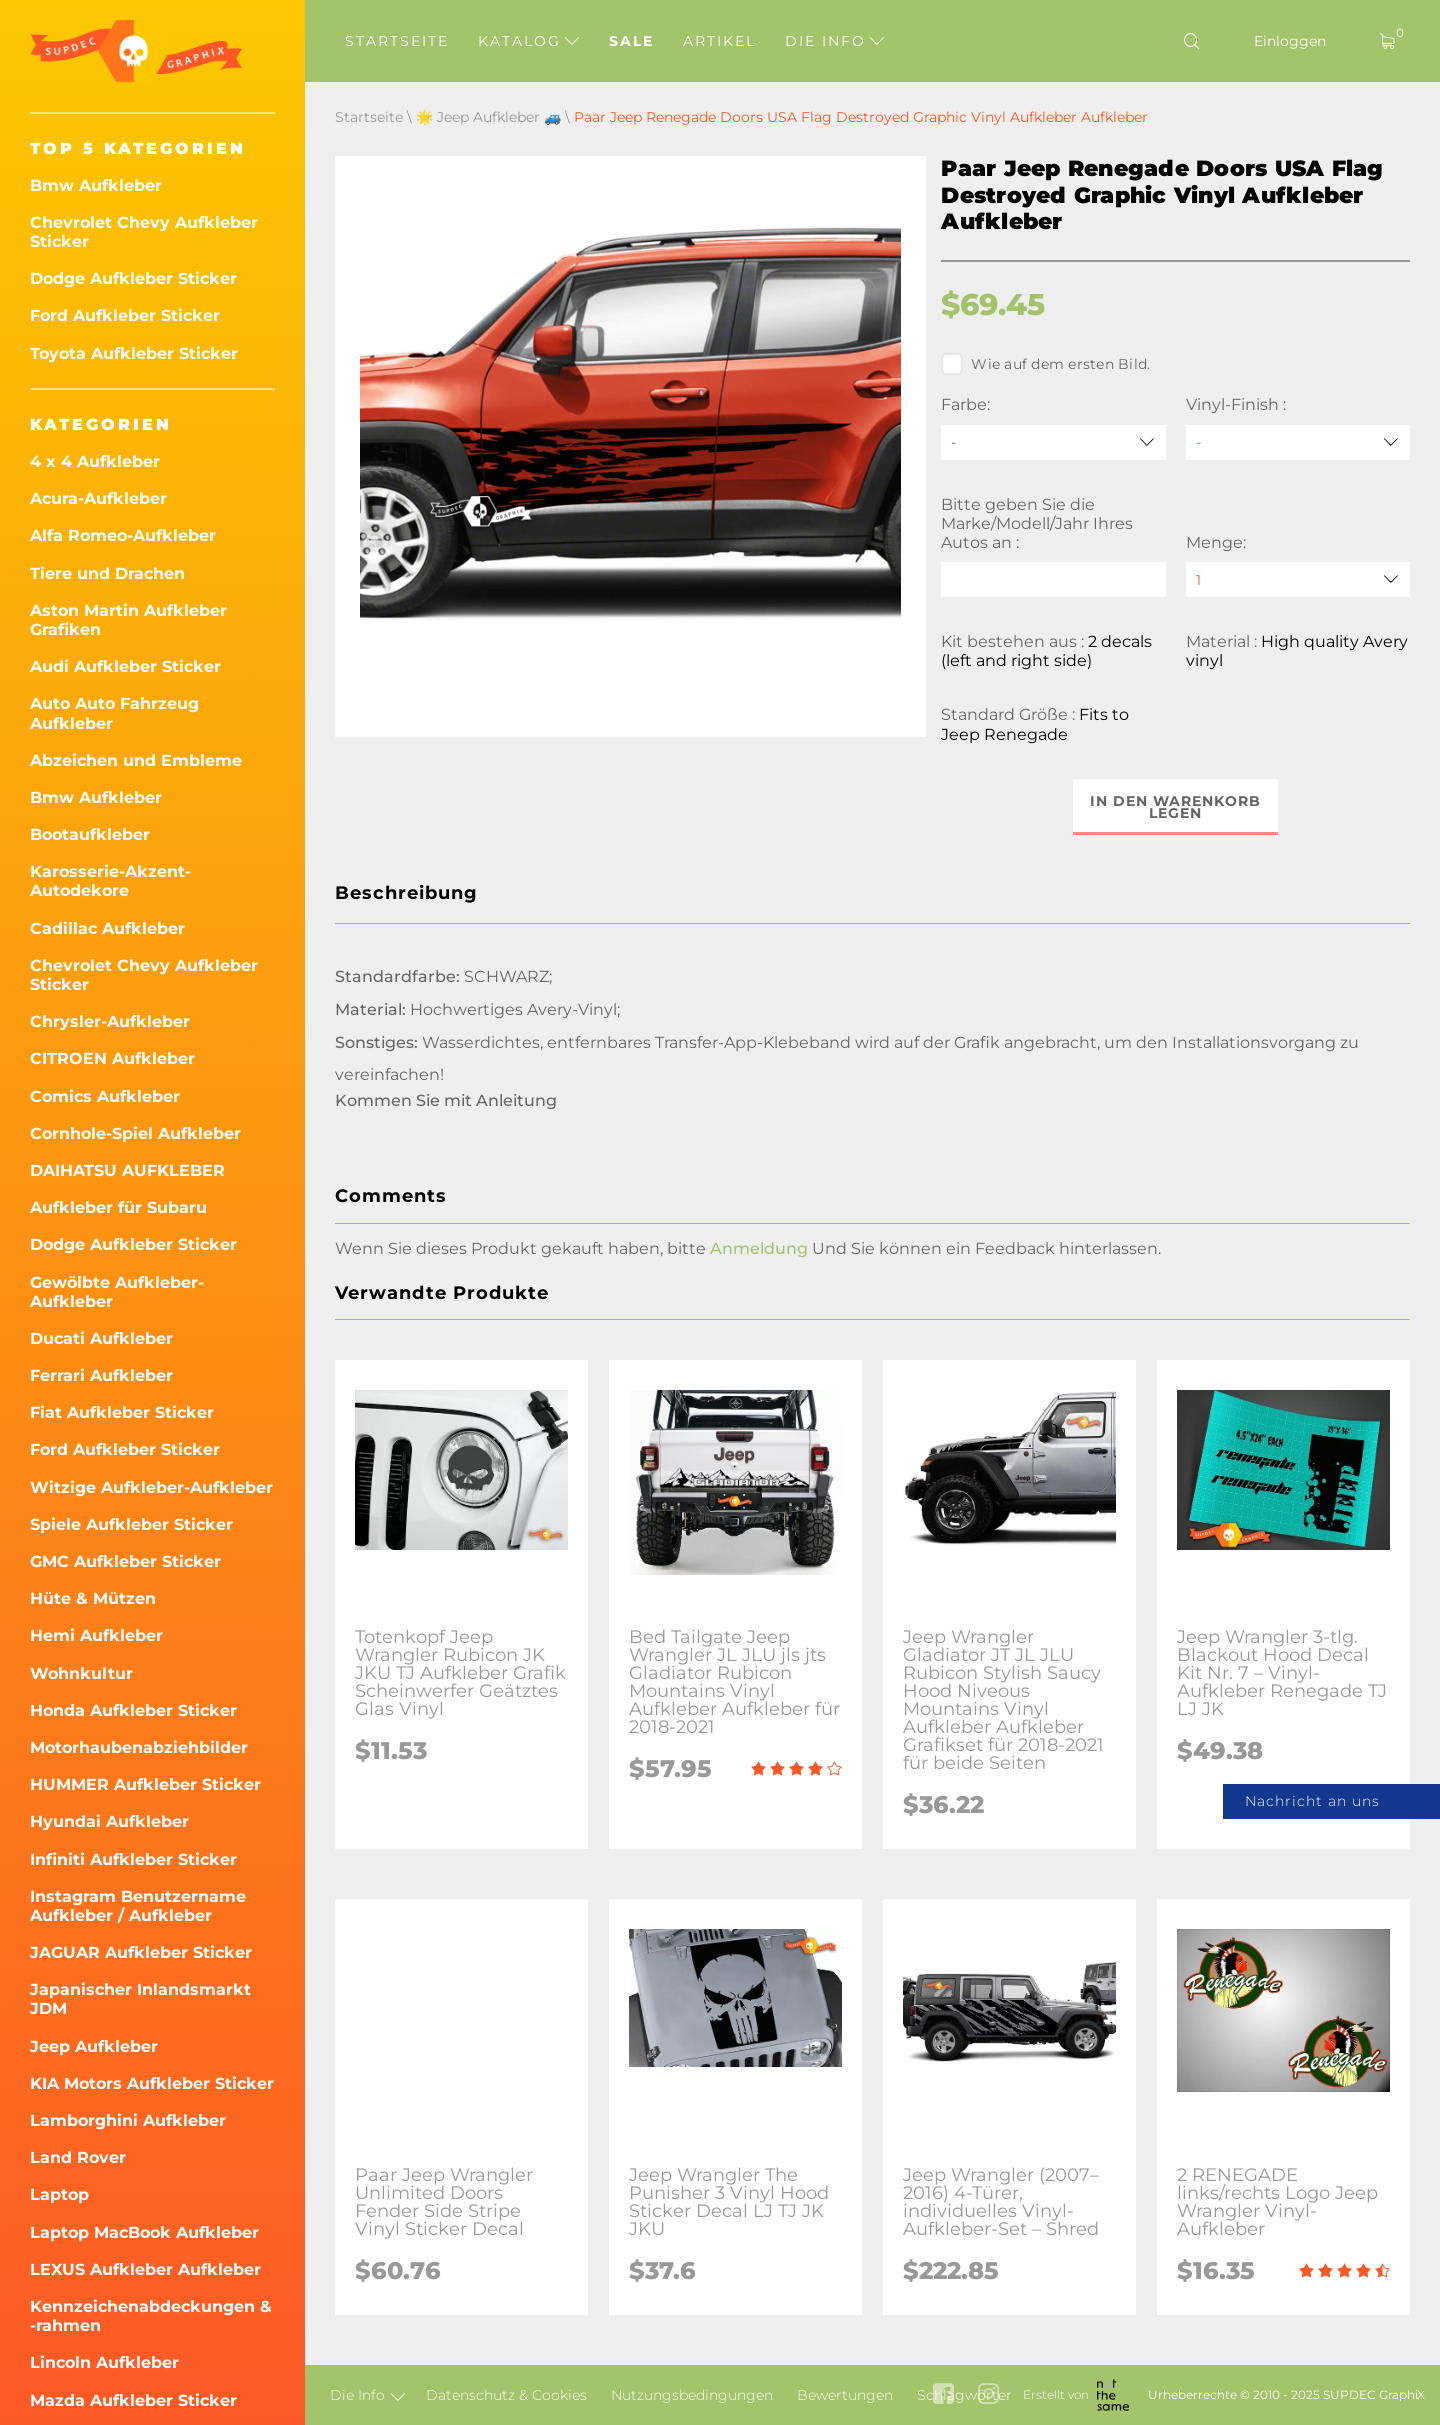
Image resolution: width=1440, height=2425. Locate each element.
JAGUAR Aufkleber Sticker (141, 1952)
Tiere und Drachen (107, 573)
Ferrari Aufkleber (101, 1375)
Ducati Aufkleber (101, 1338)
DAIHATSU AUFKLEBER (127, 1170)
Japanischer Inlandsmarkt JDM (140, 1999)
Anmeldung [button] (759, 1248)
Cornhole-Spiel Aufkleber (135, 1133)
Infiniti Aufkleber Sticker (133, 1859)
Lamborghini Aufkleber (128, 2120)
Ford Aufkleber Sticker (125, 315)
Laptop (59, 2194)
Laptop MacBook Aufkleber (144, 2232)
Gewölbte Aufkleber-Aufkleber (117, 1292)
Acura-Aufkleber (98, 498)
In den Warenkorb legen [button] (1175, 807)
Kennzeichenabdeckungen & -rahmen (151, 2316)
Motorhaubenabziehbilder (139, 1747)
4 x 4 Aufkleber (95, 461)
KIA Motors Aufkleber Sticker (152, 2083)
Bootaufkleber (90, 834)
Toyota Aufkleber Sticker (134, 353)
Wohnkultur (81, 1673)
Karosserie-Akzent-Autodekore (110, 881)
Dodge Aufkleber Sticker (133, 278)
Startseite (397, 41)
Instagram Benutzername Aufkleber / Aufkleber (138, 1906)
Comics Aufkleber (105, 1096)
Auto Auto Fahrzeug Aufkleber (114, 713)
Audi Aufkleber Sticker (125, 666)
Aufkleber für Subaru (118, 1207)
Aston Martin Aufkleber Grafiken (128, 620)
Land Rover (78, 2157)
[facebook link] (943, 2395)
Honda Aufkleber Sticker (133, 1710)
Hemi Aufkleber (96, 1635)
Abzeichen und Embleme (136, 760)
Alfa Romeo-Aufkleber (123, 535)
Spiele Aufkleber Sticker (131, 1524)
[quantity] (1298, 579)
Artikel (719, 41)
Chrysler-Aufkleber (110, 1021)
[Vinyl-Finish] (1298, 442)
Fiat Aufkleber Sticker (122, 1412)
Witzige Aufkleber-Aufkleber (151, 1487)
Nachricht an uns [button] (1312, 1801)
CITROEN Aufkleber (112, 1058)
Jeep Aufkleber (94, 2046)
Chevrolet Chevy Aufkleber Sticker (144, 232)
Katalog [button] (528, 41)
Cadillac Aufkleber (107, 928)
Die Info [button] (834, 41)
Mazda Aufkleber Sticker (133, 2400)
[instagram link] (988, 2395)
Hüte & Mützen (93, 1598)
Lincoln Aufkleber (104, 2362)
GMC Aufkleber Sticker (125, 1561)
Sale (631, 41)
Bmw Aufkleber (96, 185)
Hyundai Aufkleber (109, 1821)
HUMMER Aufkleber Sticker (145, 1784)
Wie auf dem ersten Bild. (1045, 364)
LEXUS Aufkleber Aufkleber (145, 2269)
